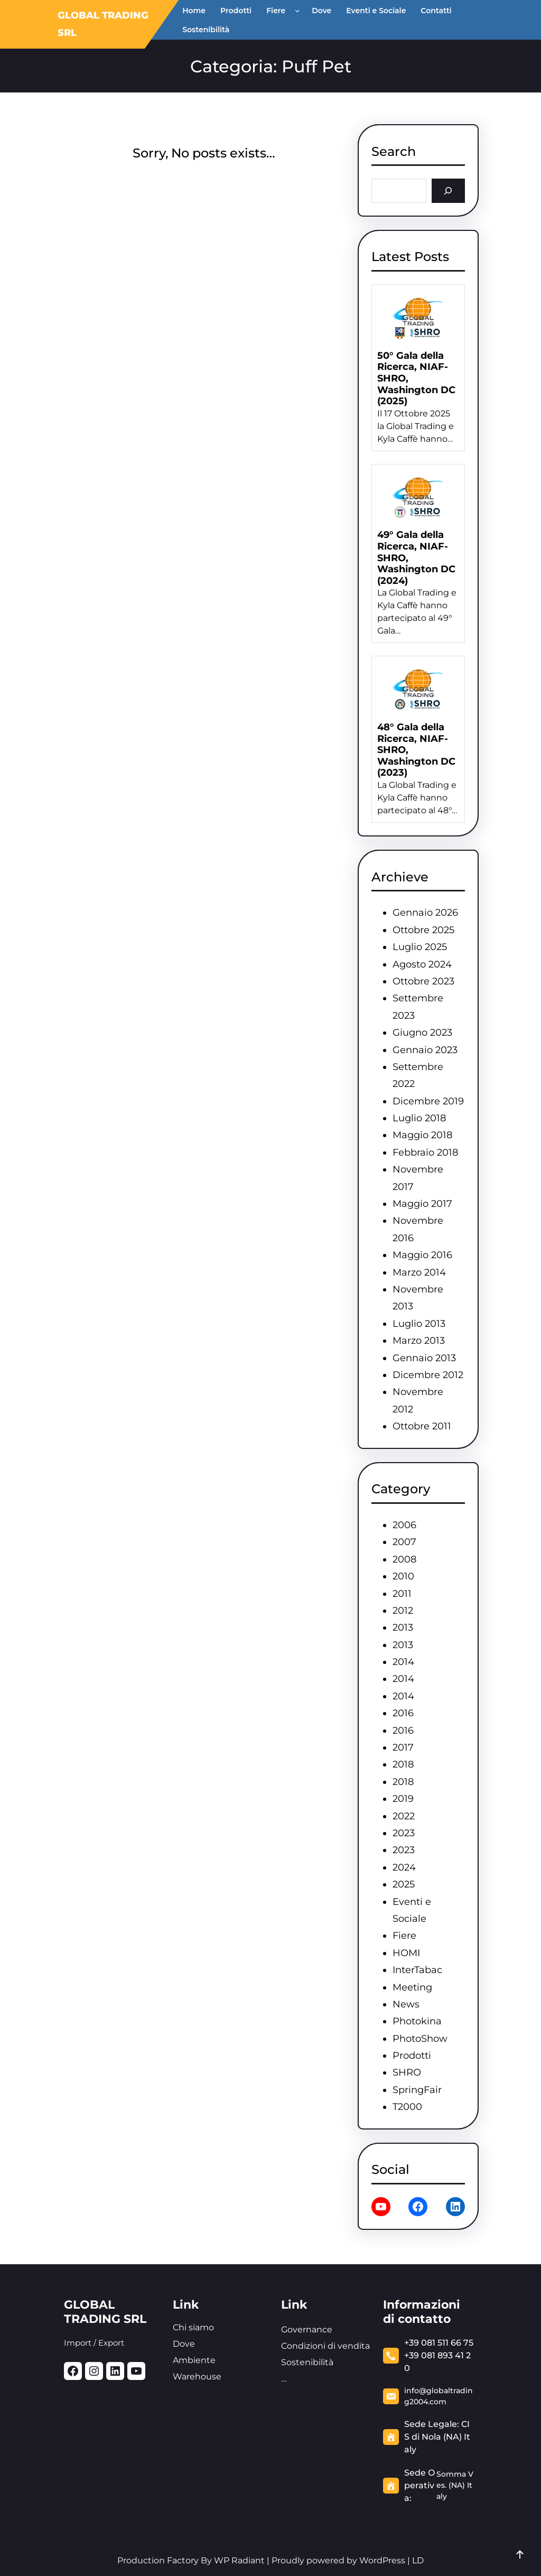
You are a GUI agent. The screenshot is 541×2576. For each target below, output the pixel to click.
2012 (403, 1610)
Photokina (417, 2021)
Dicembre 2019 (428, 1101)
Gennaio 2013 (424, 1358)
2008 (404, 1559)
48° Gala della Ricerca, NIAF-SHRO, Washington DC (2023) (416, 750)
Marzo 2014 (419, 1272)
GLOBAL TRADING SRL (105, 2312)
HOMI (406, 1953)
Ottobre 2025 (423, 930)
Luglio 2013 (419, 1323)
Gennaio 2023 (425, 1050)
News (406, 2004)
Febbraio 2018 (425, 1152)
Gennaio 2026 (425, 912)
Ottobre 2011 (422, 1426)
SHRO (407, 2072)
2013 (403, 1627)
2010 (403, 1576)
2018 (403, 1764)
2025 (404, 1884)
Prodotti (412, 2055)
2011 (402, 1593)
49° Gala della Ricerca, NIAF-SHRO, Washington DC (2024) (416, 557)
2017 (403, 1747)
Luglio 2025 (420, 947)
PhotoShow (420, 2038)
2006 (404, 1525)
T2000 (407, 2107)
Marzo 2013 (419, 1340)
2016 (403, 1713)
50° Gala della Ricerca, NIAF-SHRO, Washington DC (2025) (416, 378)
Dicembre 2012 (428, 1375)
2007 (404, 1542)
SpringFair (417, 2090)
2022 (404, 1816)
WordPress (382, 2560)
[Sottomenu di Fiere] (299, 10)
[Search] (448, 190)
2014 (403, 1662)
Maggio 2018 (422, 1135)
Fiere (404, 1935)
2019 (403, 1799)
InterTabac (417, 1970)
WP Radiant (238, 2560)
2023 (404, 1833)
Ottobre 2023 (423, 981)
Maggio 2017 (422, 1204)
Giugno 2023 (422, 1032)
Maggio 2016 (422, 1255)
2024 (404, 1867)
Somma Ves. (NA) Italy (454, 2485)
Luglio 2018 (419, 1118)
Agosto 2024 (422, 964)
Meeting (412, 1987)
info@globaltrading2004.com (438, 2396)
